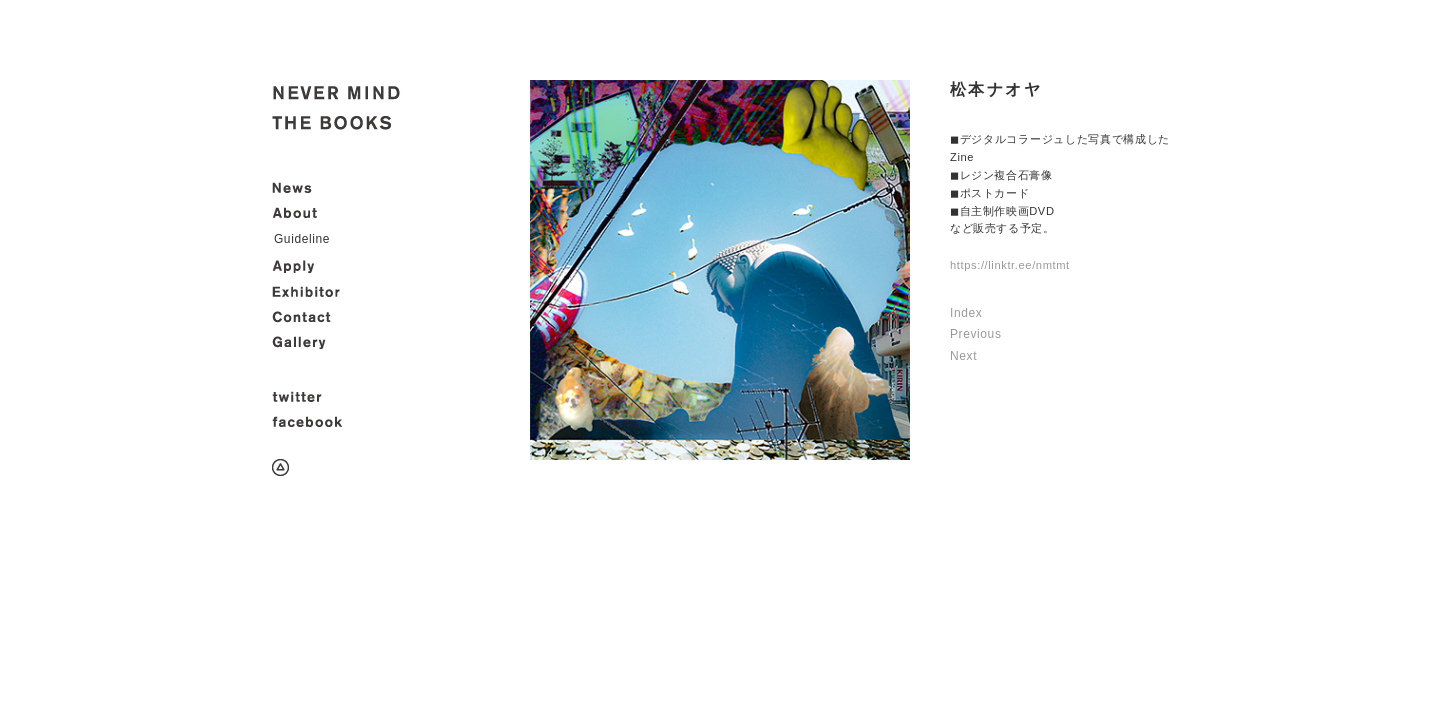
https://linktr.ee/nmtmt (1010, 265)
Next (963, 356)
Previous (976, 334)
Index (966, 313)
